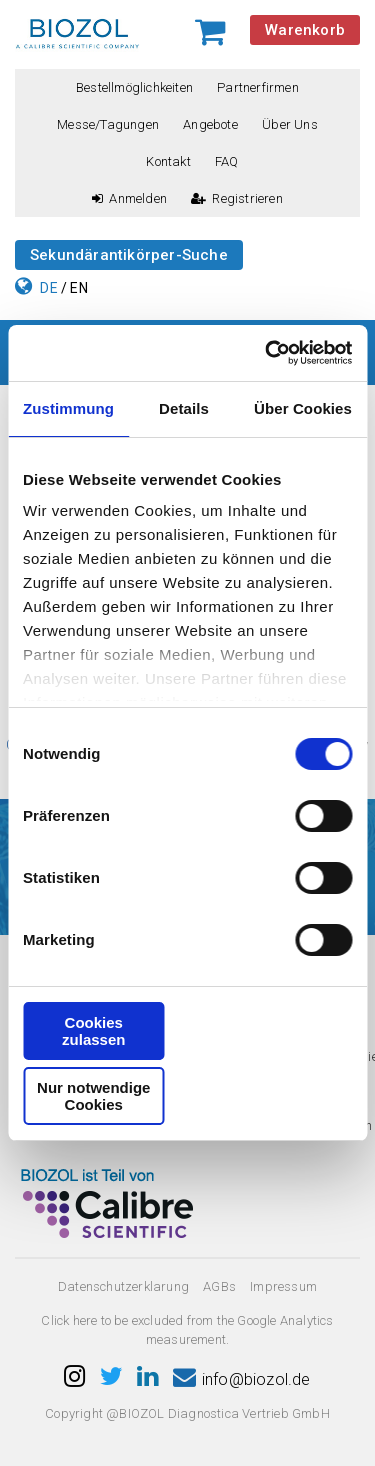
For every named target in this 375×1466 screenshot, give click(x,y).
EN (78, 288)
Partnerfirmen (258, 87)
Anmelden (129, 198)
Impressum (283, 1286)
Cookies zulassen (93, 1031)
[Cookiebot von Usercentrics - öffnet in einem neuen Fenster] (267, 353)
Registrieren (237, 198)
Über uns (290, 124)
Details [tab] (184, 408)
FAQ (227, 161)
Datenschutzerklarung (123, 1286)
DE (48, 288)
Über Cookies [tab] (303, 408)
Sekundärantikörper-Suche (129, 255)
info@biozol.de (242, 1379)
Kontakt (168, 161)
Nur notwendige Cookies (93, 1096)
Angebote (210, 124)
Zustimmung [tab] (68, 408)
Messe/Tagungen (108, 124)
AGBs (219, 1286)
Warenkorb (305, 30)
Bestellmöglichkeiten (134, 87)
